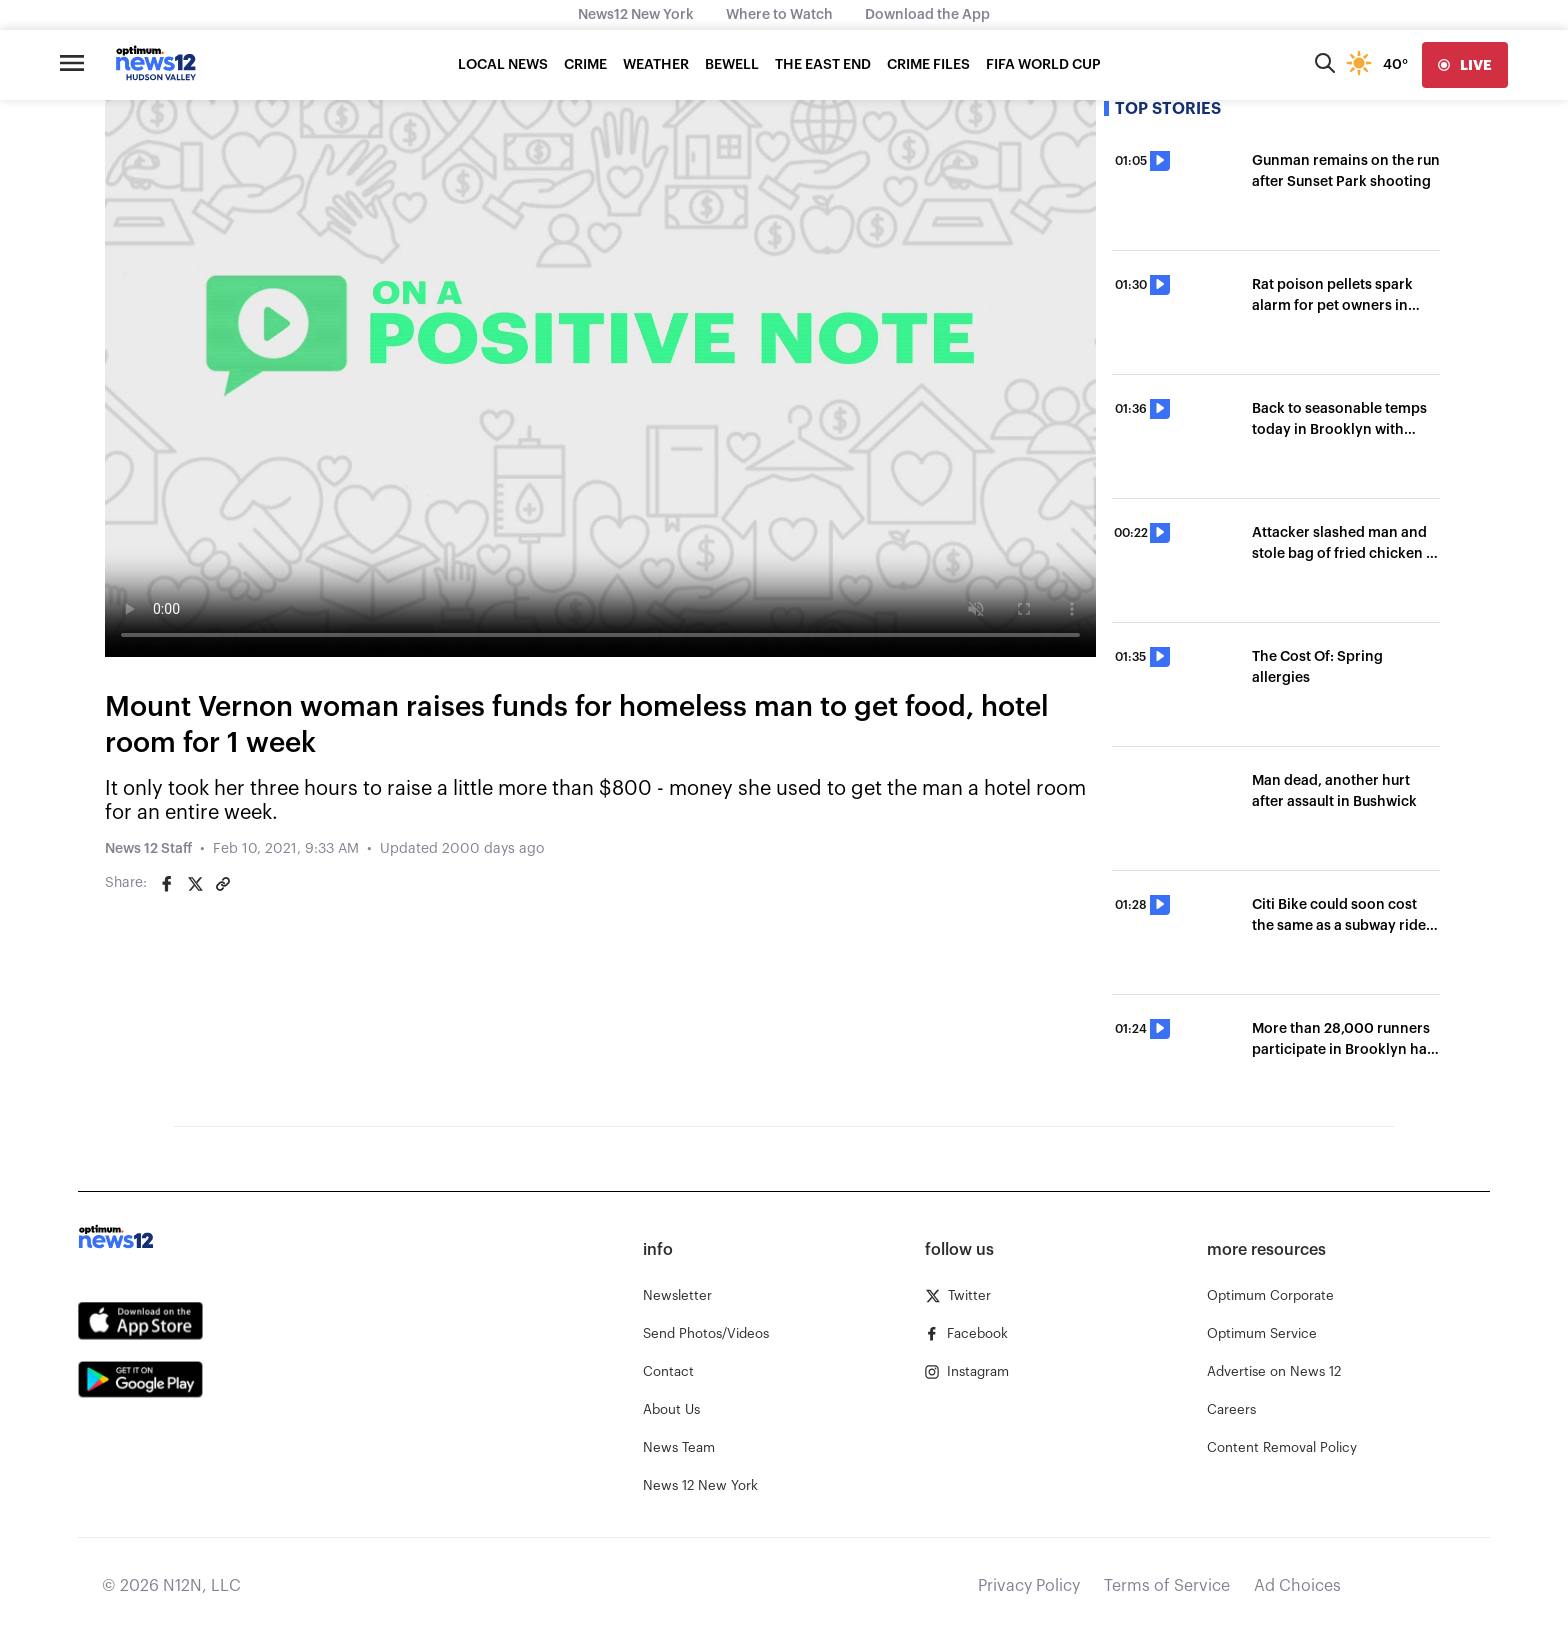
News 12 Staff (148, 849)
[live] (1465, 65)
